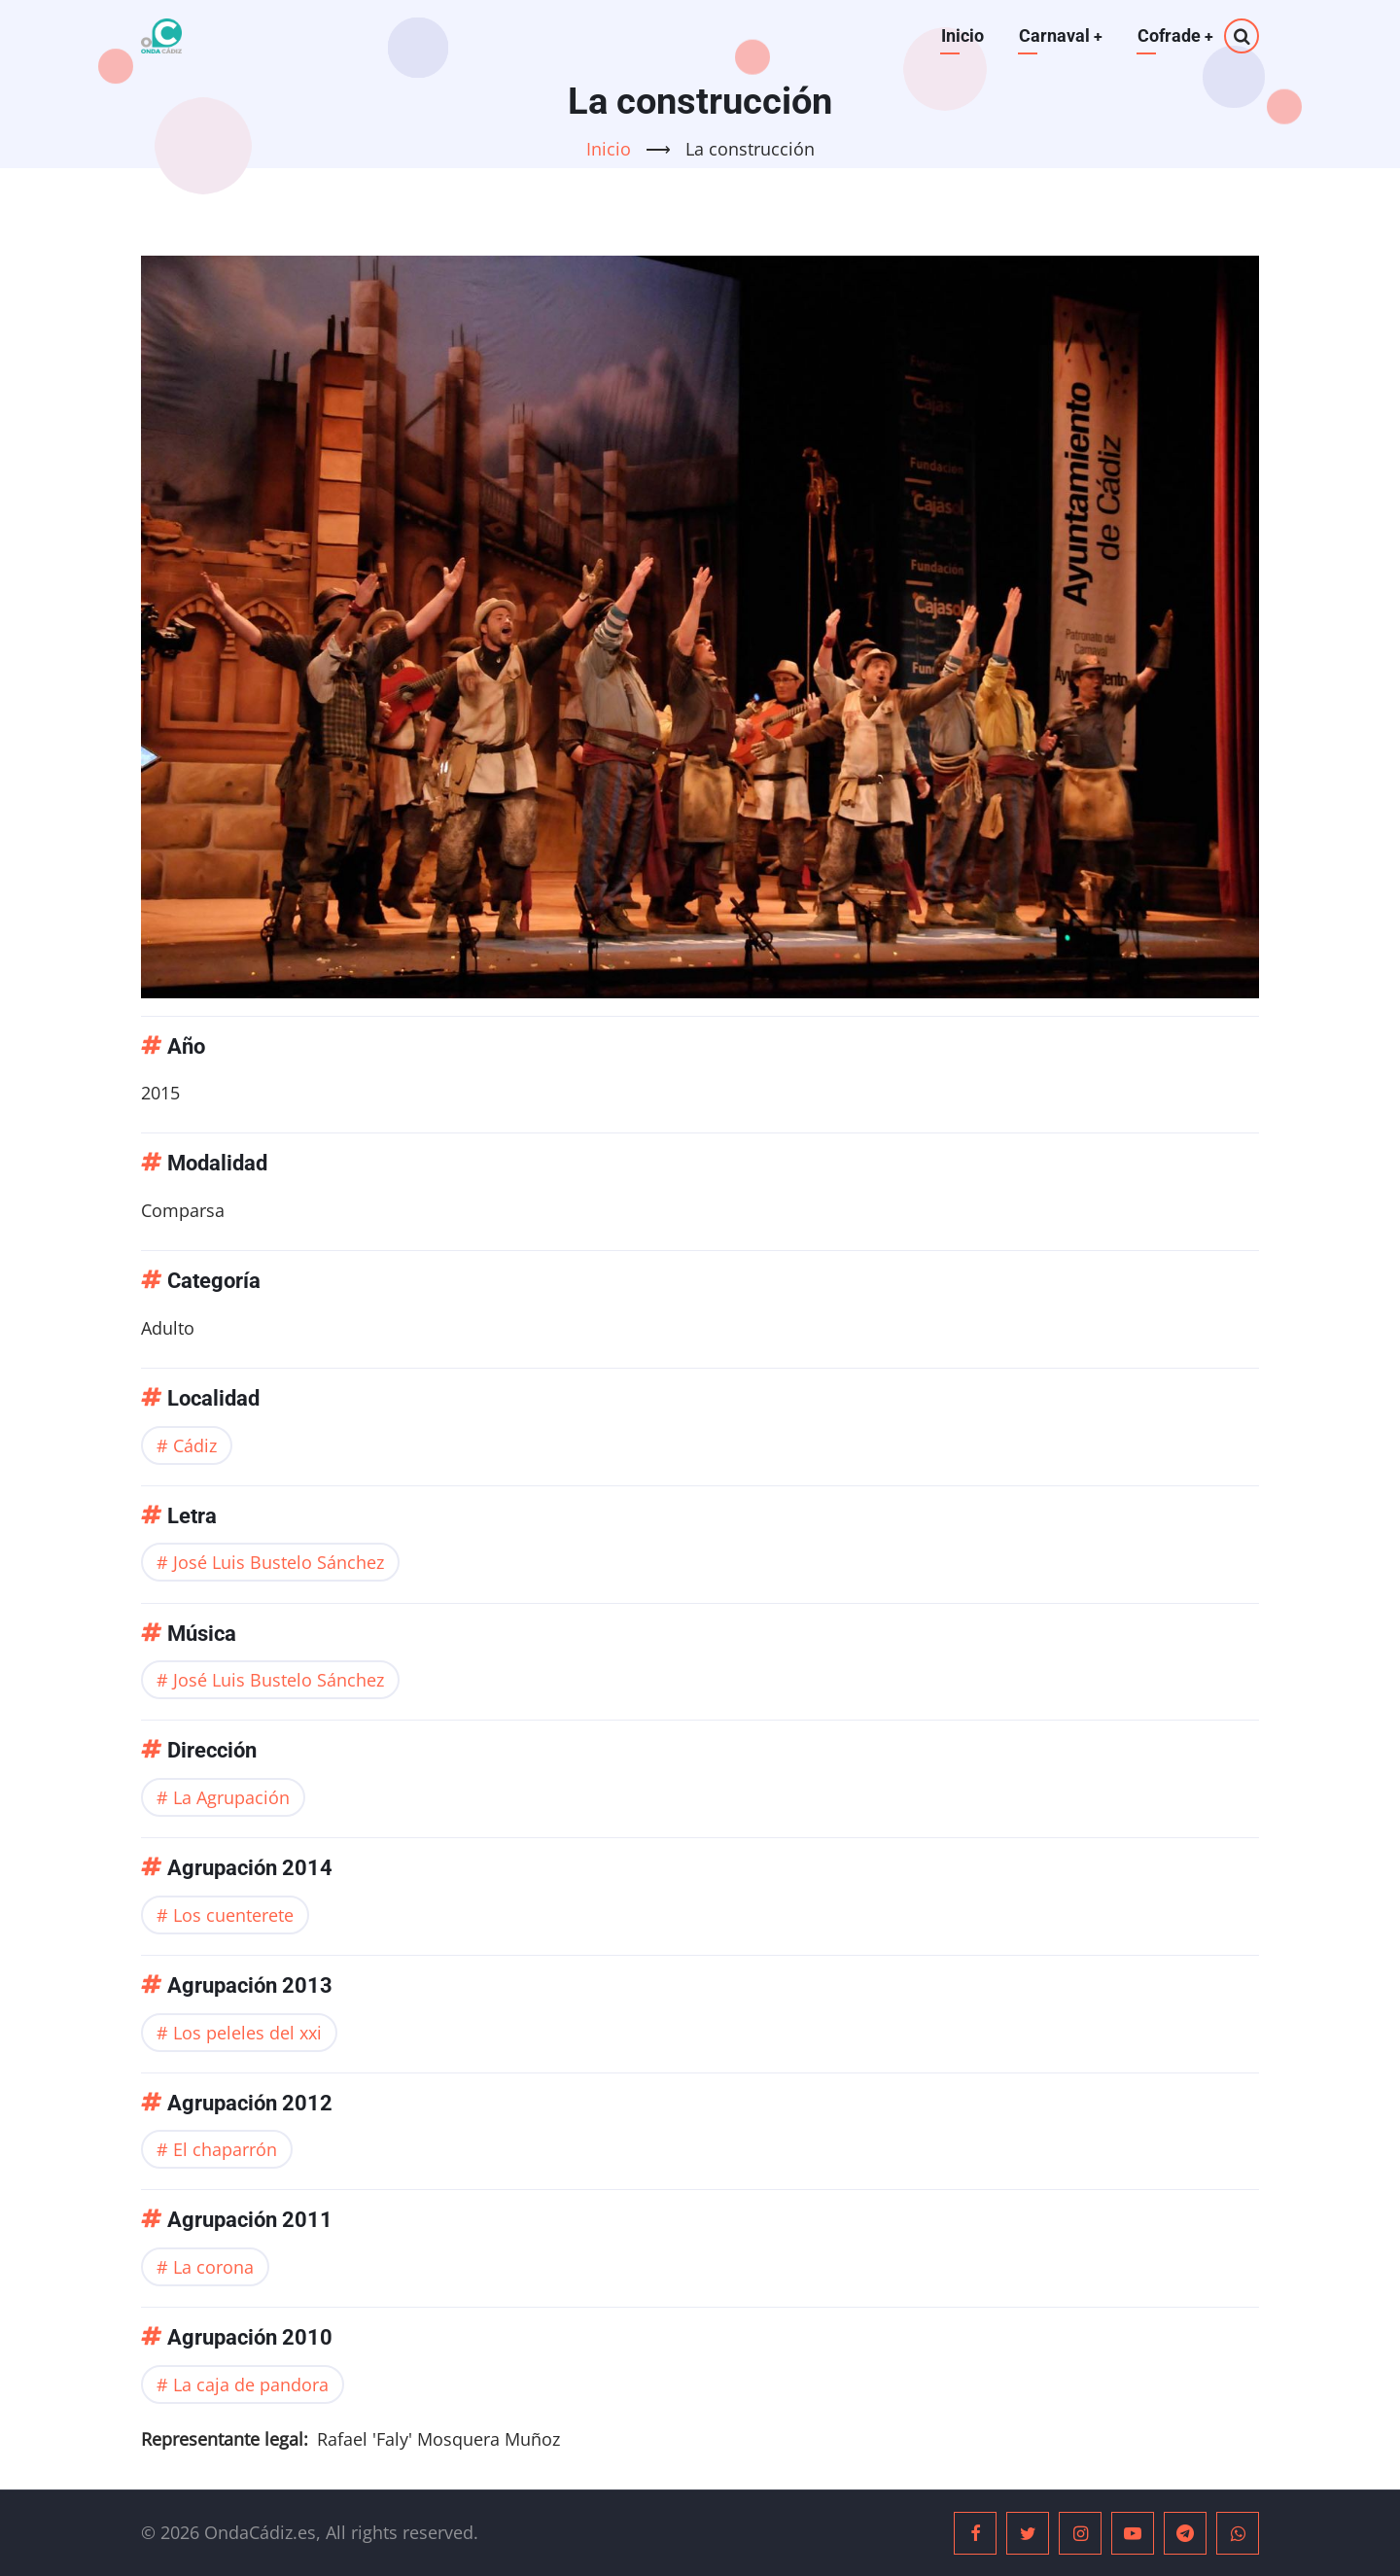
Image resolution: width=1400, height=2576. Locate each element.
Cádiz (195, 1445)
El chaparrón (225, 2149)
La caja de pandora (251, 2384)
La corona (213, 2267)
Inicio (960, 35)
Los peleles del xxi (247, 2032)
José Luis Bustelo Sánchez (278, 1562)
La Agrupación (231, 1797)
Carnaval (1059, 35)
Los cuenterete (233, 1915)
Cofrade (1175, 35)
